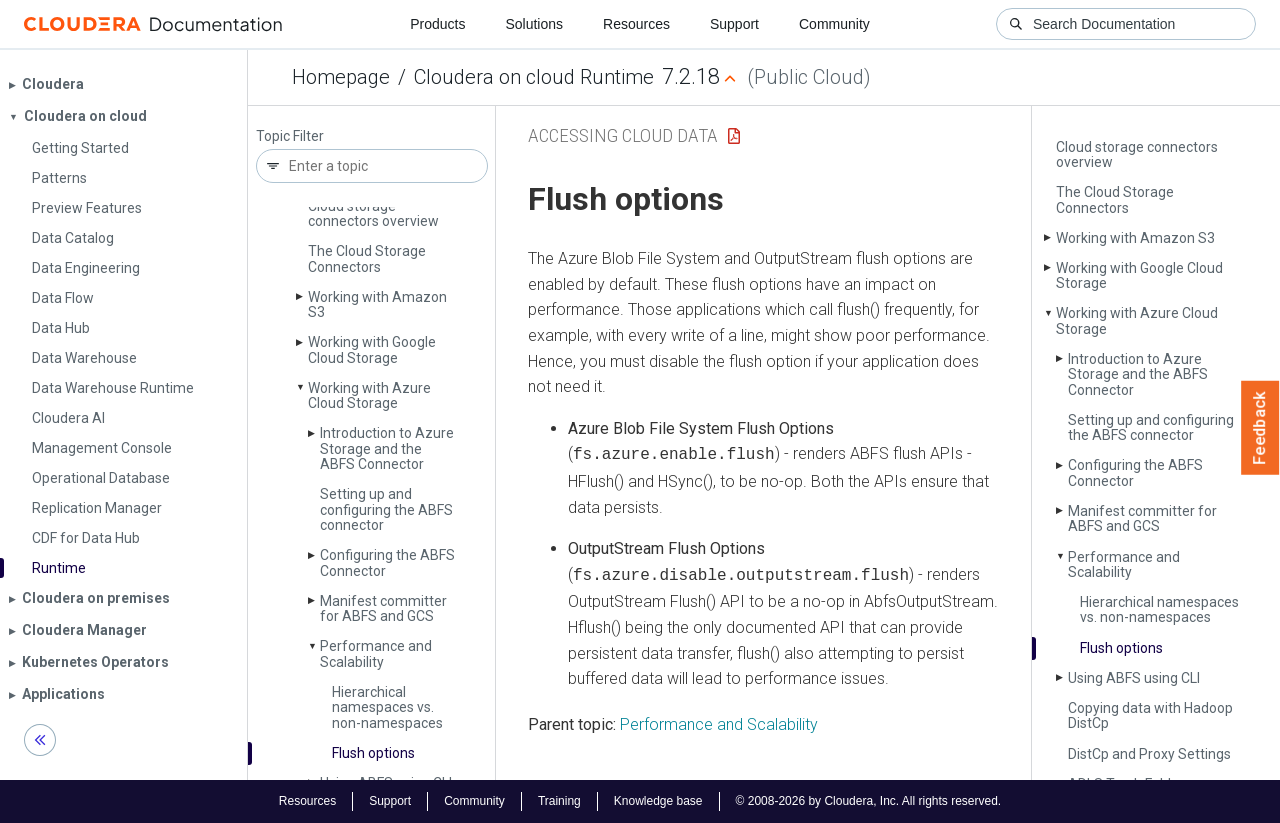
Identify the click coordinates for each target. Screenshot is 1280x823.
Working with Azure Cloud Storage (369, 395)
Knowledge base (658, 801)
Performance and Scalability (376, 653)
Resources (636, 24)
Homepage (341, 77)
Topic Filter (290, 136)
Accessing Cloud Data (623, 135)
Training (559, 801)
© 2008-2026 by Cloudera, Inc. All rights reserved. (869, 801)
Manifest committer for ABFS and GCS (383, 608)
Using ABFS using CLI (1134, 678)
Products (437, 24)
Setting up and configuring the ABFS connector (386, 509)
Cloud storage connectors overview (373, 213)
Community (834, 24)
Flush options (373, 753)
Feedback (1260, 428)
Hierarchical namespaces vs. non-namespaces (387, 707)
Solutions (534, 24)
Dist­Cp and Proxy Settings (1149, 754)
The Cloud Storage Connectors (367, 258)
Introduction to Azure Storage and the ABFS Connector (387, 448)
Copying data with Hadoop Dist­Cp (1150, 715)
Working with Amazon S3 (377, 304)
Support (734, 24)
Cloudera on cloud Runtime (534, 77)
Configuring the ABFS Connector (387, 562)
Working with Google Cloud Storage (372, 349)
